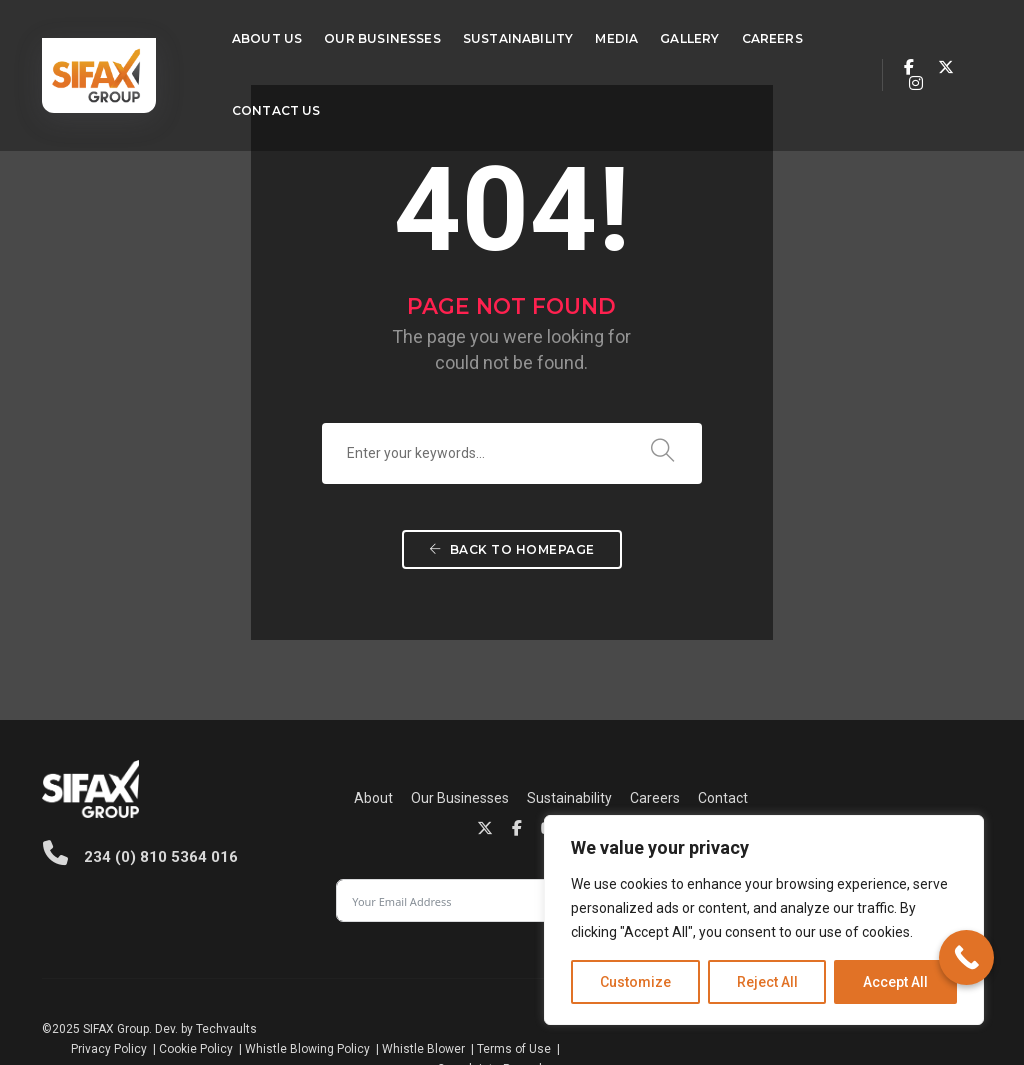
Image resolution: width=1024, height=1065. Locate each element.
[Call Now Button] (966, 957)
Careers (747, 35)
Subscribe (913, 812)
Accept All (895, 982)
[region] (764, 920)
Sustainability (493, 35)
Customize (635, 982)
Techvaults (226, 995)
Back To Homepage (512, 599)
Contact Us (251, 107)
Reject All (767, 982)
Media (592, 35)
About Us (242, 35)
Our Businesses (357, 35)
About (269, 802)
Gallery (664, 35)
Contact (420, 826)
